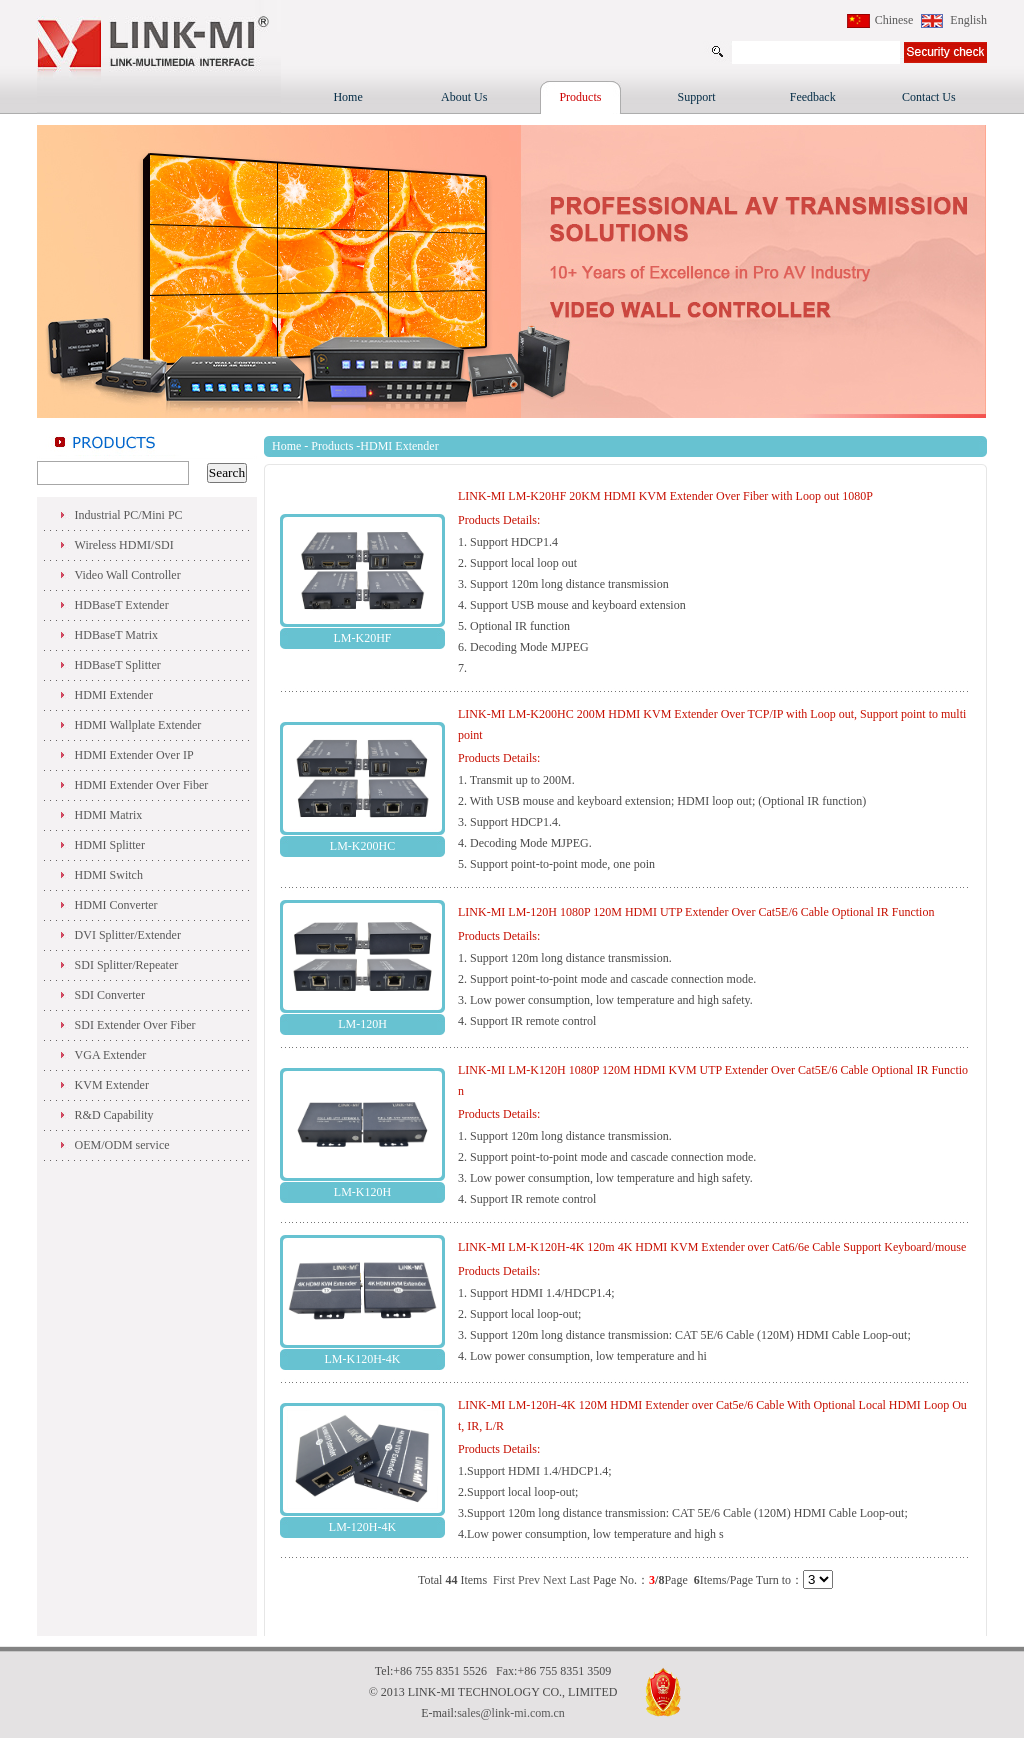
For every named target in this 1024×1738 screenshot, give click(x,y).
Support (697, 97)
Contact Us (929, 97)
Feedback (813, 97)
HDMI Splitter (110, 845)
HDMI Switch (109, 875)
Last (579, 1580)
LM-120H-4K (362, 1527)
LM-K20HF (362, 638)
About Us (464, 97)
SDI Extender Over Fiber (135, 1025)
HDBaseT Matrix (116, 635)
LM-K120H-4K (363, 1359)
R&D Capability (114, 1115)
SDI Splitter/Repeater (127, 965)
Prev (529, 1580)
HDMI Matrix (109, 815)
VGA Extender (111, 1055)
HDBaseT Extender (122, 605)
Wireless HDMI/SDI (124, 545)
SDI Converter (110, 995)
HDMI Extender (114, 695)
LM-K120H (362, 1192)
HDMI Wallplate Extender (138, 725)
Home (347, 97)
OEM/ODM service (122, 1145)
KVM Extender (112, 1085)
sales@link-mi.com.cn (511, 1713)
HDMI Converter (116, 905)
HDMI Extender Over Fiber (142, 785)
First (504, 1580)
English (968, 20)
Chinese (894, 20)
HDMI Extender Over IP (134, 755)
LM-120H (362, 1024)
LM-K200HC (362, 846)
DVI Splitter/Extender (128, 935)
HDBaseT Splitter (118, 665)
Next (554, 1580)
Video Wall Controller (128, 575)
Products (580, 97)
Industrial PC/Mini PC (129, 515)
